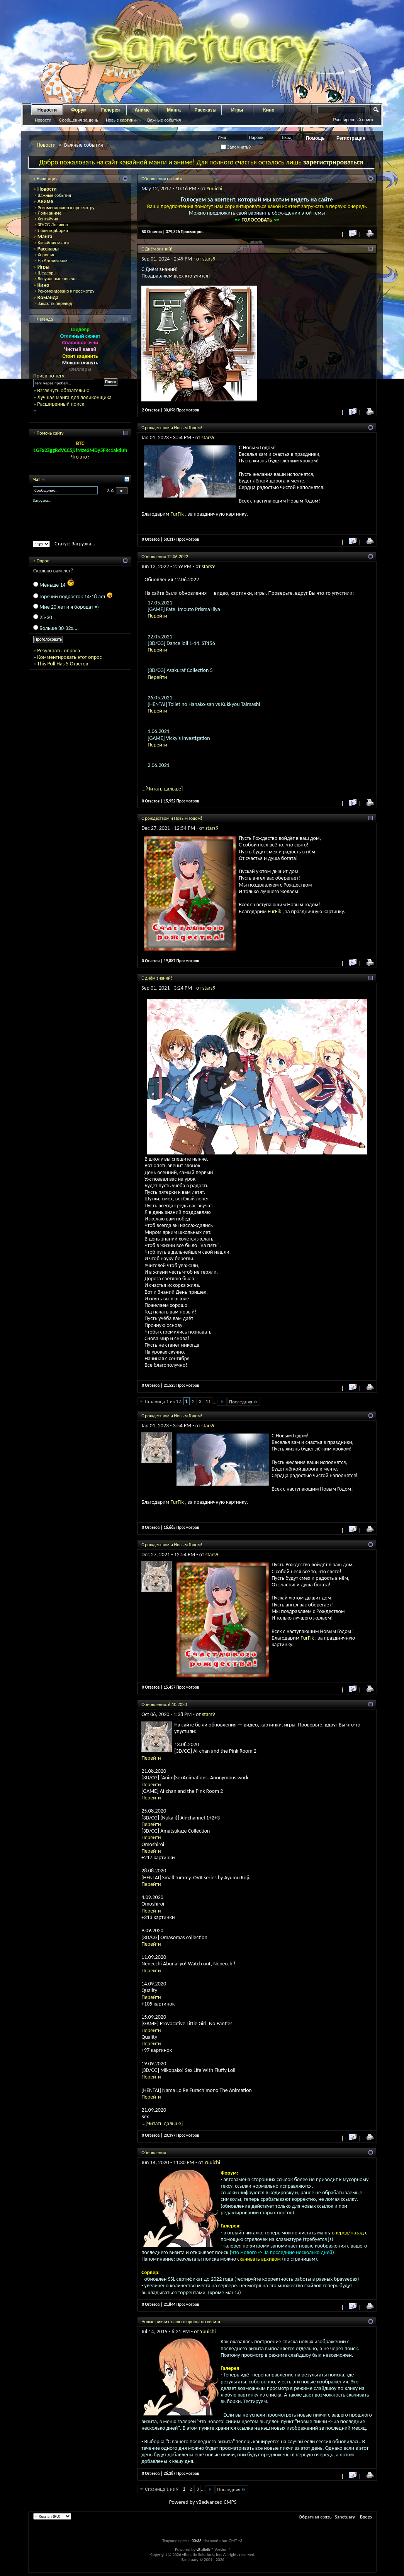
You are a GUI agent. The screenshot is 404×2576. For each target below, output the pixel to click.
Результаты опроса (58, 650)
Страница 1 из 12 (163, 1401)
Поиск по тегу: (49, 375)
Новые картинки (121, 120)
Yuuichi (214, 188)
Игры (237, 110)
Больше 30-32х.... (59, 628)
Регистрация (350, 138)
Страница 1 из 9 (161, 2489)
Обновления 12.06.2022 (164, 556)
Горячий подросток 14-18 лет (76, 596)
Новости (47, 110)
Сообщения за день (78, 120)
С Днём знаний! (157, 249)
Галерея (110, 110)
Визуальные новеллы (58, 278)
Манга (174, 110)
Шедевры (46, 273)
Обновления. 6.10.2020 (164, 1704)
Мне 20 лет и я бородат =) (69, 607)
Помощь (315, 138)
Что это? (80, 457)
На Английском (52, 260)
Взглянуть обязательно (63, 390)
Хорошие (46, 254)
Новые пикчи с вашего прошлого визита (180, 2321)
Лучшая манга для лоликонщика (74, 397)
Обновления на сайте (162, 178)
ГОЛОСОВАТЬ (257, 220)
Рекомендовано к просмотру (65, 207)
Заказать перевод (54, 303)
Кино (268, 110)
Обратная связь (315, 2517)
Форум (79, 110)
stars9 (209, 259)
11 (207, 1401)
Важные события (164, 120)
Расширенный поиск (353, 119)
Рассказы (206, 110)
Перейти (157, 616)
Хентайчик (47, 219)
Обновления (153, 2152)
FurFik (177, 514)
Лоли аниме (49, 213)
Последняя (243, 1402)
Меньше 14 (57, 585)
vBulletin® (205, 2549)
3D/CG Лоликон (52, 224)
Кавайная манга (53, 242)
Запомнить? (236, 147)
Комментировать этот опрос (69, 657)
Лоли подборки (52, 230)
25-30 (45, 617)
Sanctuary (345, 2517)
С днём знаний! (156, 978)
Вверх (366, 2517)
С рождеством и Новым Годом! (171, 427)
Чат (37, 479)
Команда (48, 297)
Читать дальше (164, 788)
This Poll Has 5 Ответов (62, 663)
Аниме (142, 110)
